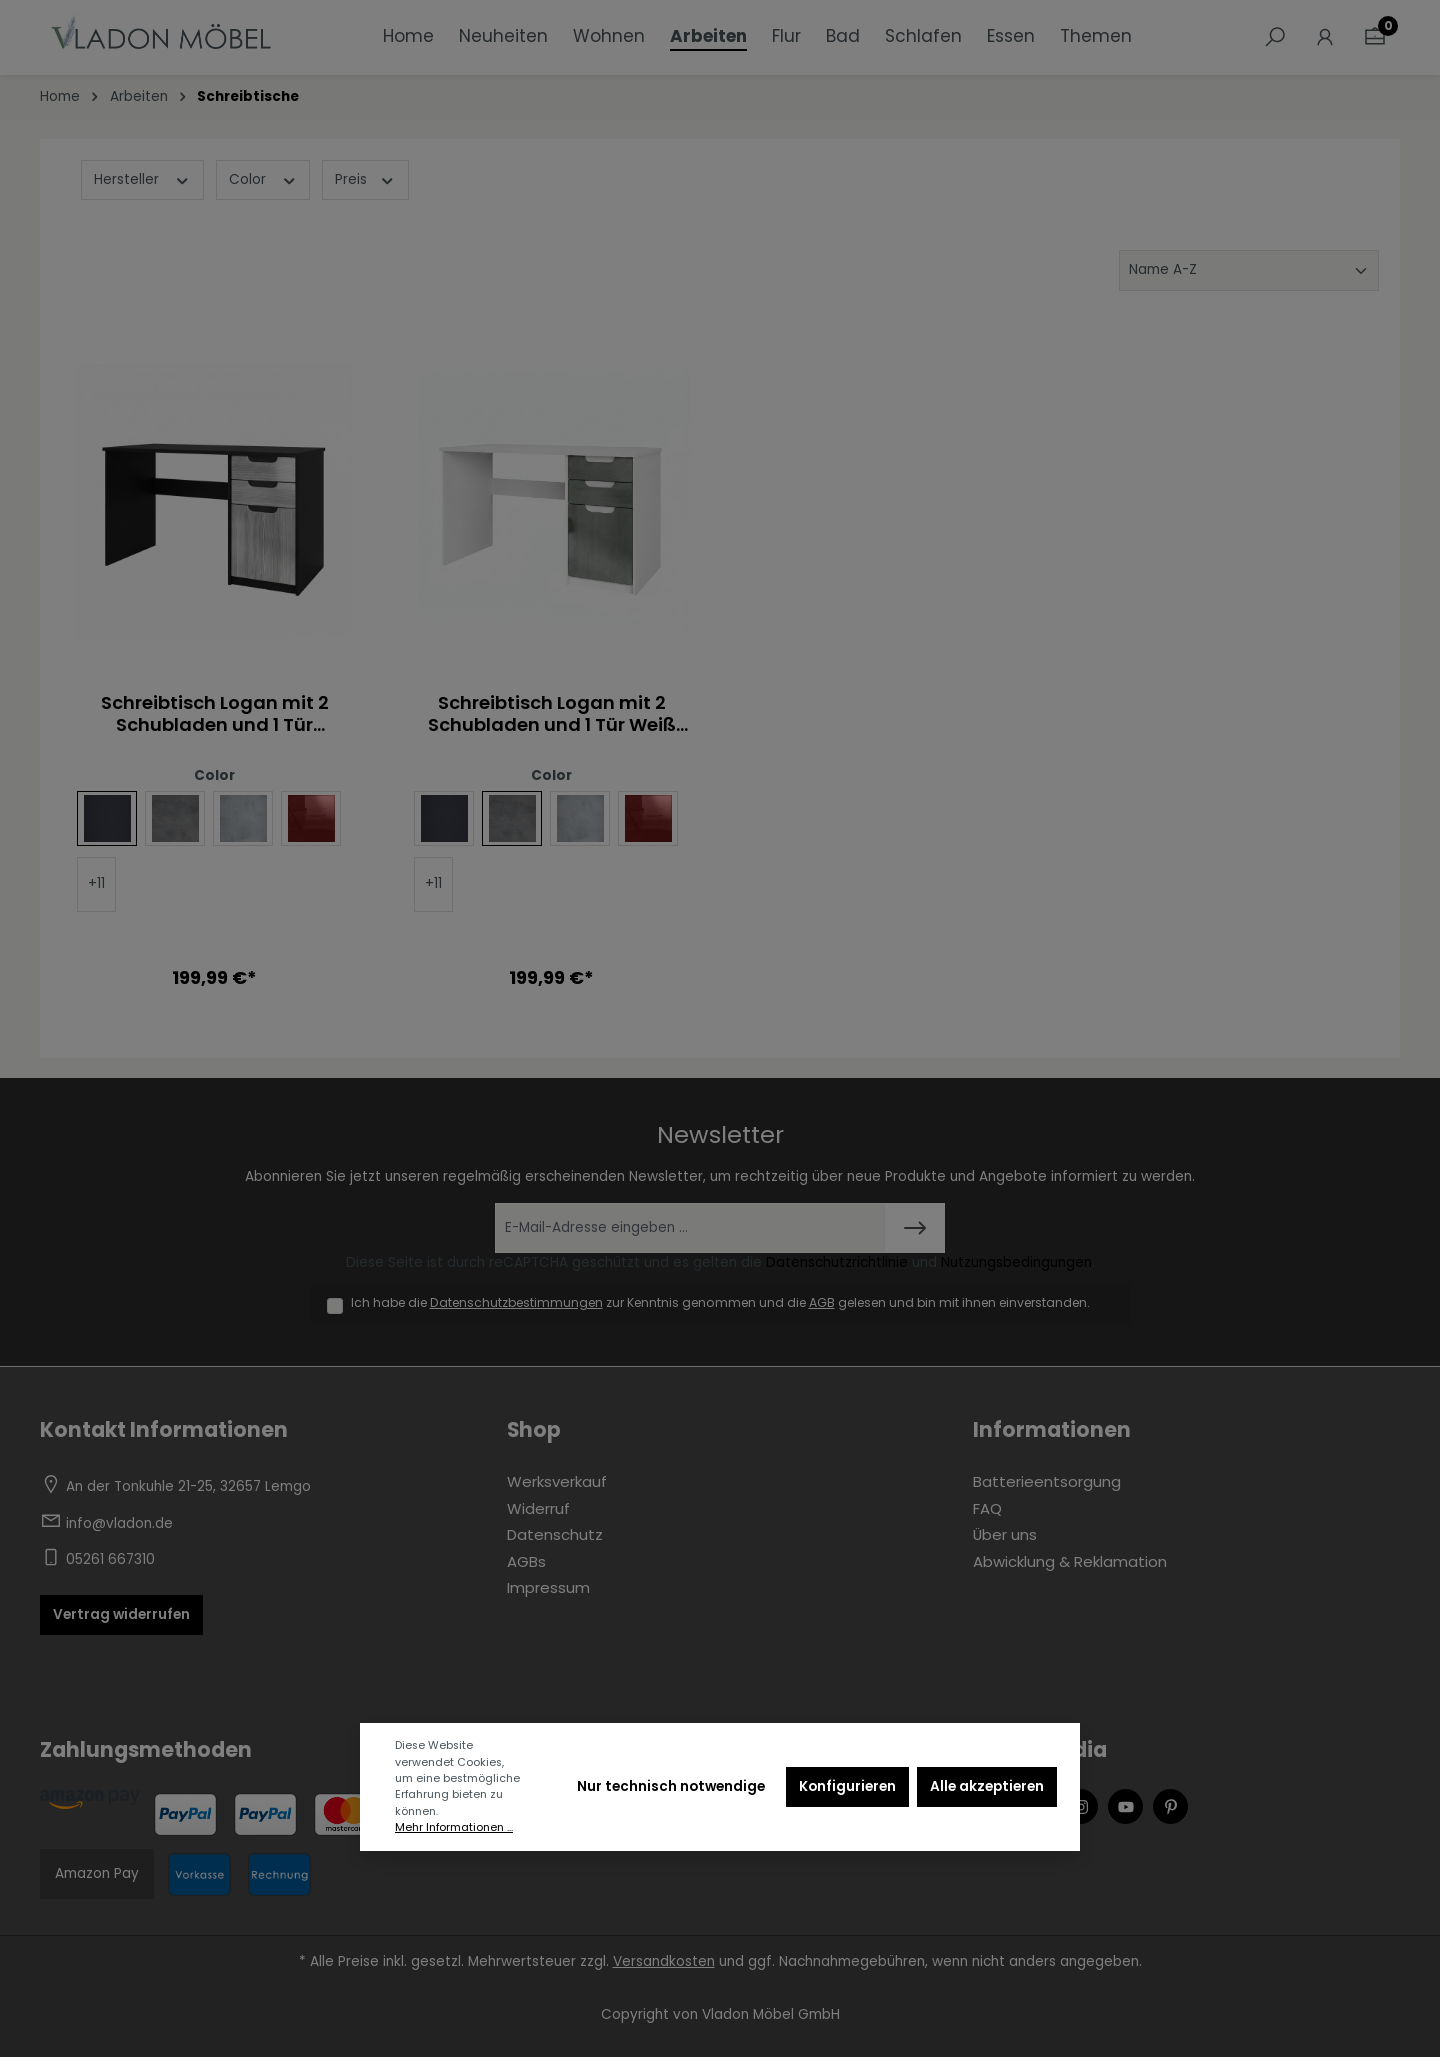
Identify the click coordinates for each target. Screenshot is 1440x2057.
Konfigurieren (847, 1786)
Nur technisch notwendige (671, 1786)
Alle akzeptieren (987, 1786)
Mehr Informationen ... (454, 1827)
